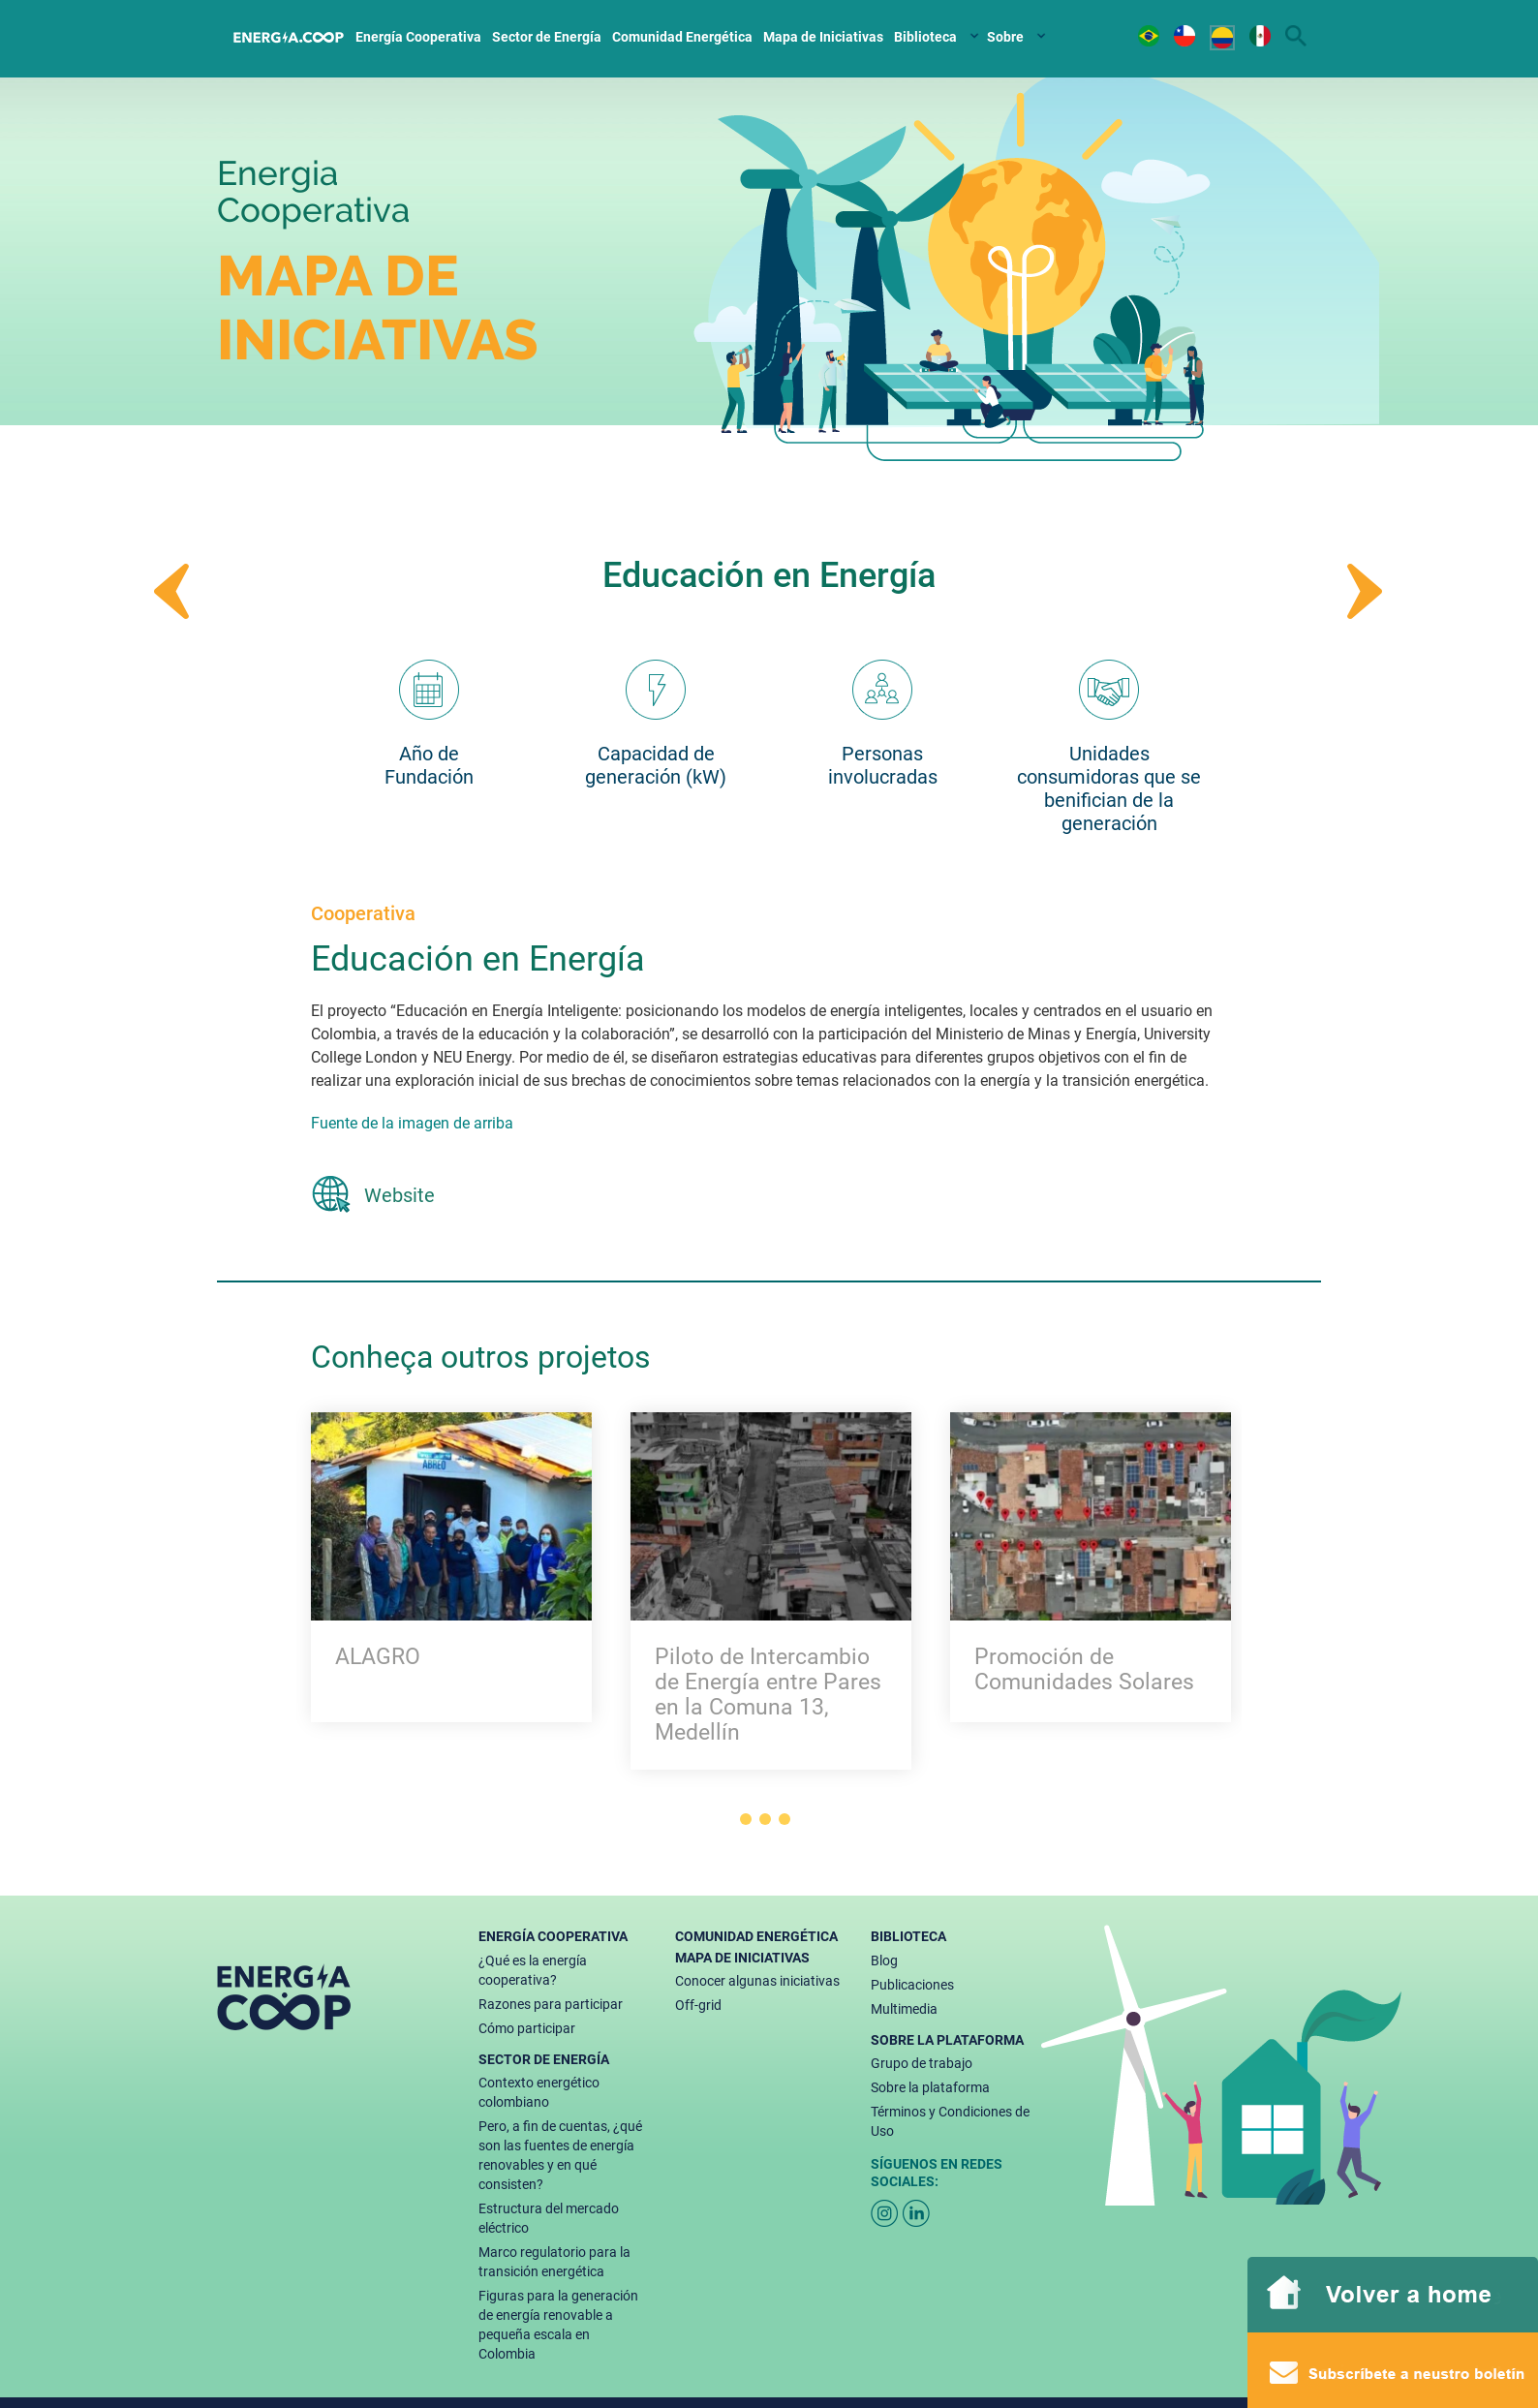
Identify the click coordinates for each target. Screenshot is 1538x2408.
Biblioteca (925, 37)
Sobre (1005, 37)
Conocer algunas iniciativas (757, 1981)
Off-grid (698, 2005)
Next (1365, 591)
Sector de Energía (546, 37)
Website (399, 1195)
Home (289, 34)
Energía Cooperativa (418, 37)
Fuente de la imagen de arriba (412, 1123)
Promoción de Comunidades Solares (1084, 1670)
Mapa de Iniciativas (823, 37)
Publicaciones (912, 1984)
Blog (884, 1960)
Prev (172, 591)
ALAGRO (377, 1657)
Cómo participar (526, 2028)
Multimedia (904, 2009)
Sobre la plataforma (930, 2087)
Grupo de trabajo (921, 2063)
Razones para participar (550, 2004)
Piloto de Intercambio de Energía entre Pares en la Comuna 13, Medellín (768, 1695)
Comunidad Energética (682, 37)
